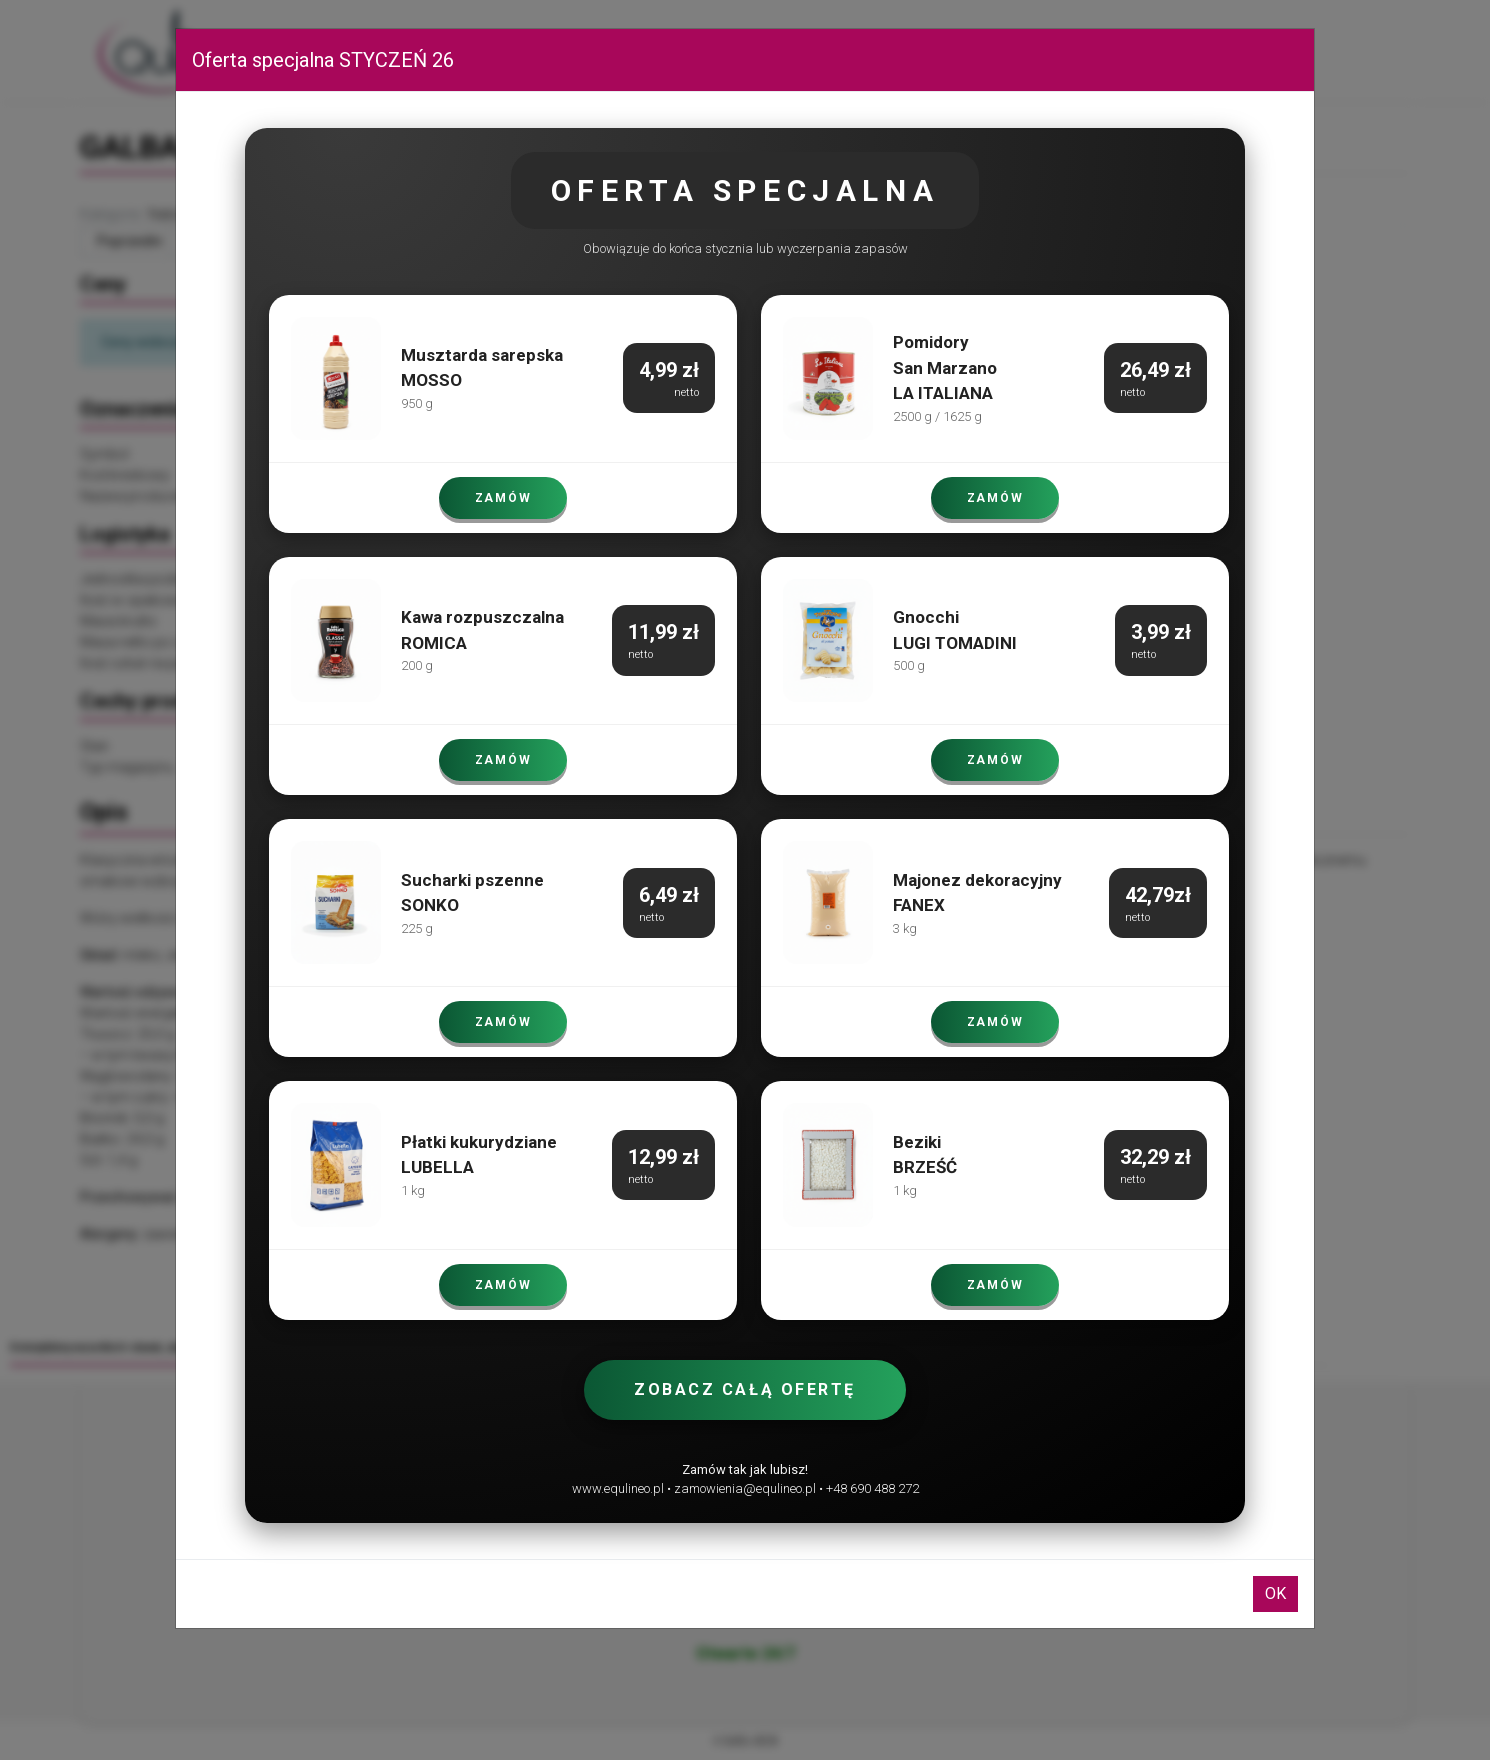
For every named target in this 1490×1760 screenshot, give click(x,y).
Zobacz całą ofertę (745, 1389)
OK (1275, 1593)
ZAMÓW (503, 498)
